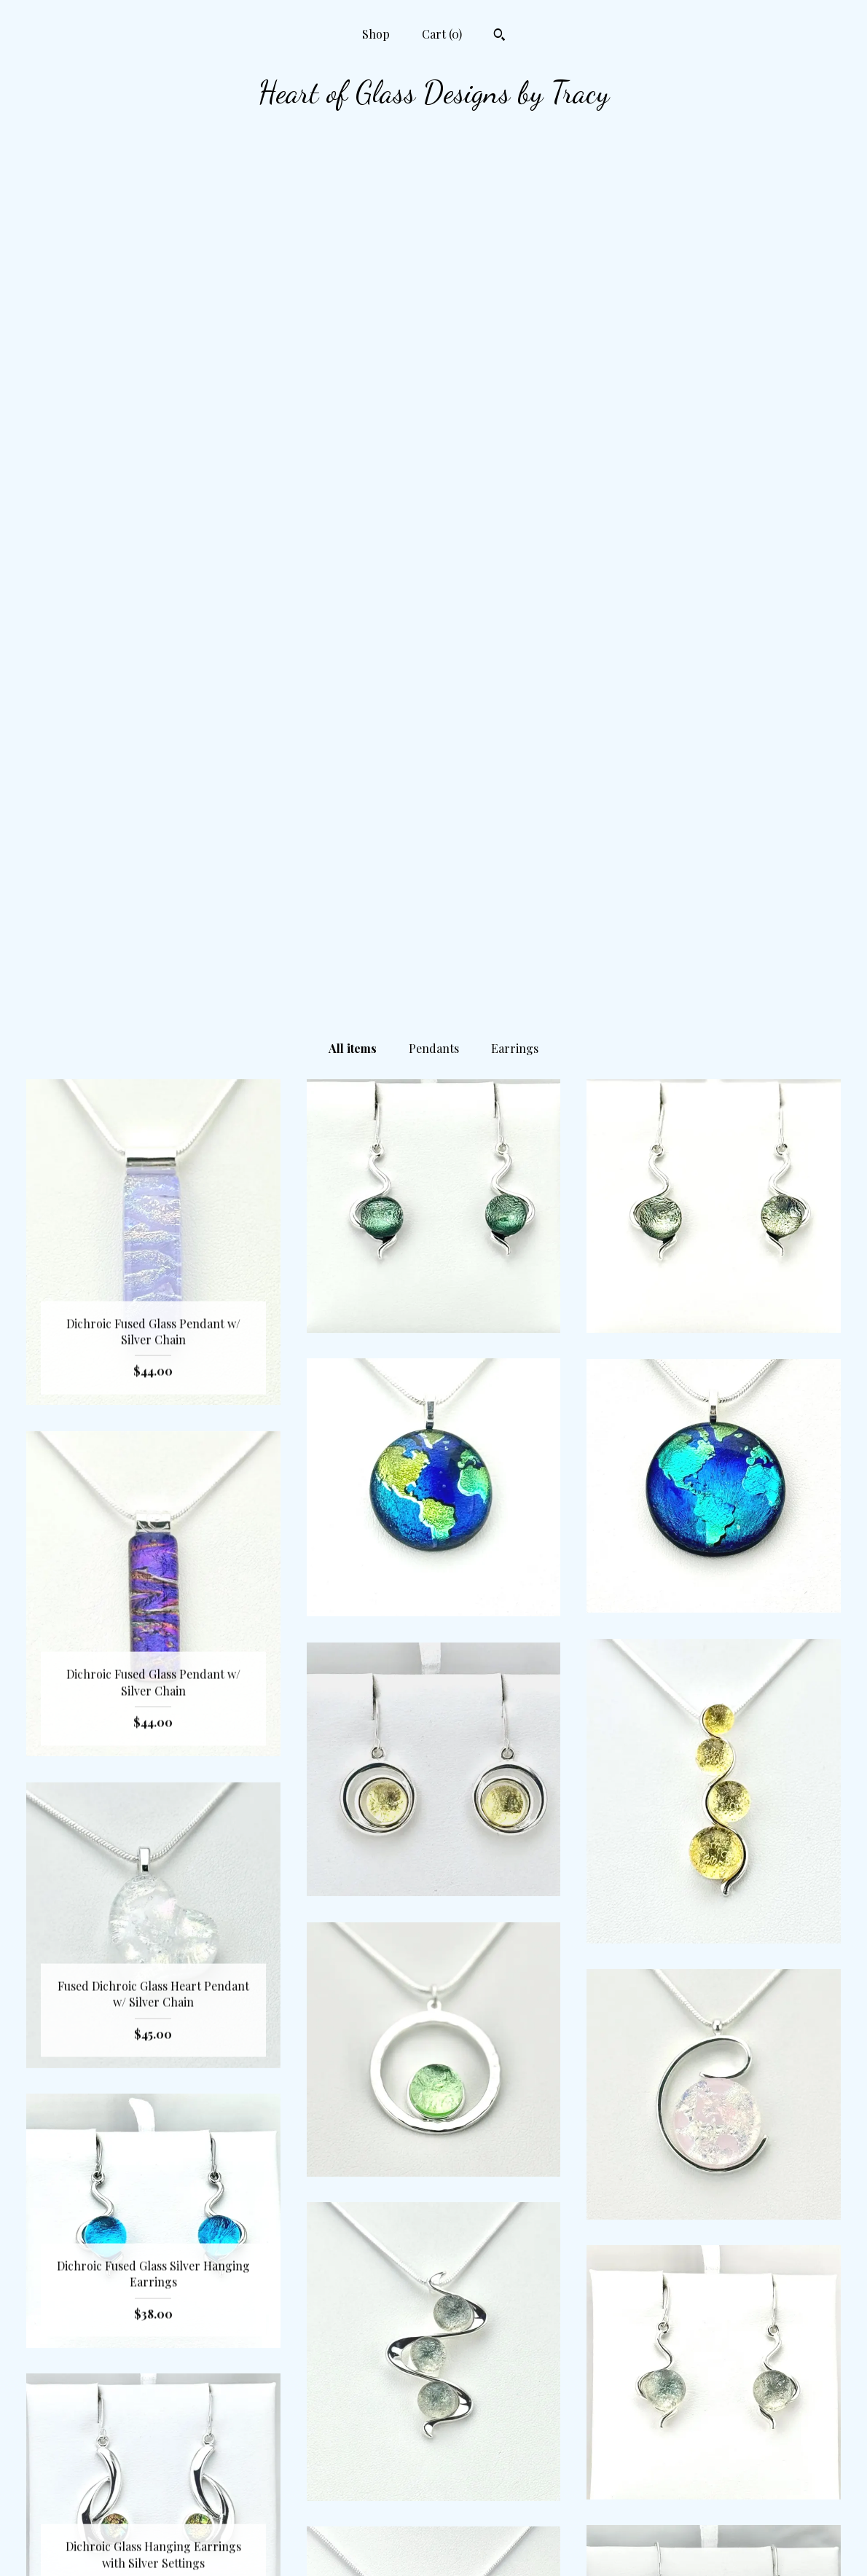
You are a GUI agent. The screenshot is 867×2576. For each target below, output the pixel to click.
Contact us (153, 2521)
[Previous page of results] (374, 2357)
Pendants (434, 185)
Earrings (514, 185)
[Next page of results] (494, 2357)
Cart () (442, 34)
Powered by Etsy (714, 2545)
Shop (376, 34)
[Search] (499, 36)
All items (353, 185)
